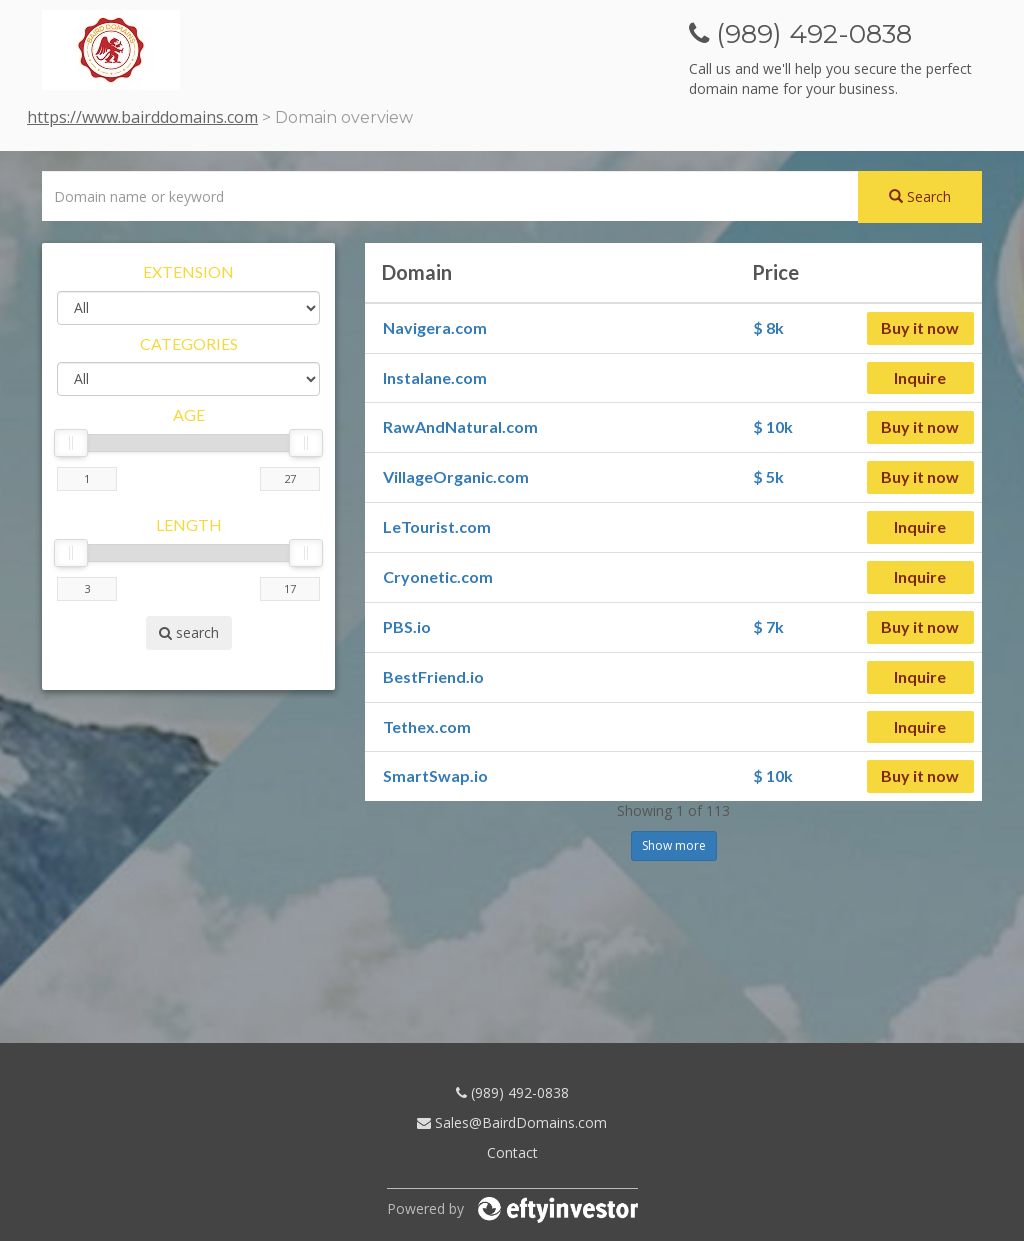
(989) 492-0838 (512, 1092)
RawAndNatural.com (460, 426)
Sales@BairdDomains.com (512, 1122)
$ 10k (773, 426)
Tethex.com (427, 726)
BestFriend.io (433, 676)
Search (920, 196)
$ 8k (768, 327)
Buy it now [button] (920, 327)
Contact (512, 1152)
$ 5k (768, 476)
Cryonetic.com (438, 576)
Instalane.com (435, 377)
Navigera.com (435, 327)
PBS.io (407, 626)
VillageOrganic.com (456, 476)
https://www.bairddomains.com (142, 117)
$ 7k (768, 626)
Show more (674, 845)
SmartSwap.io (435, 775)
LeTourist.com (437, 526)
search (189, 632)
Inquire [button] (920, 377)
